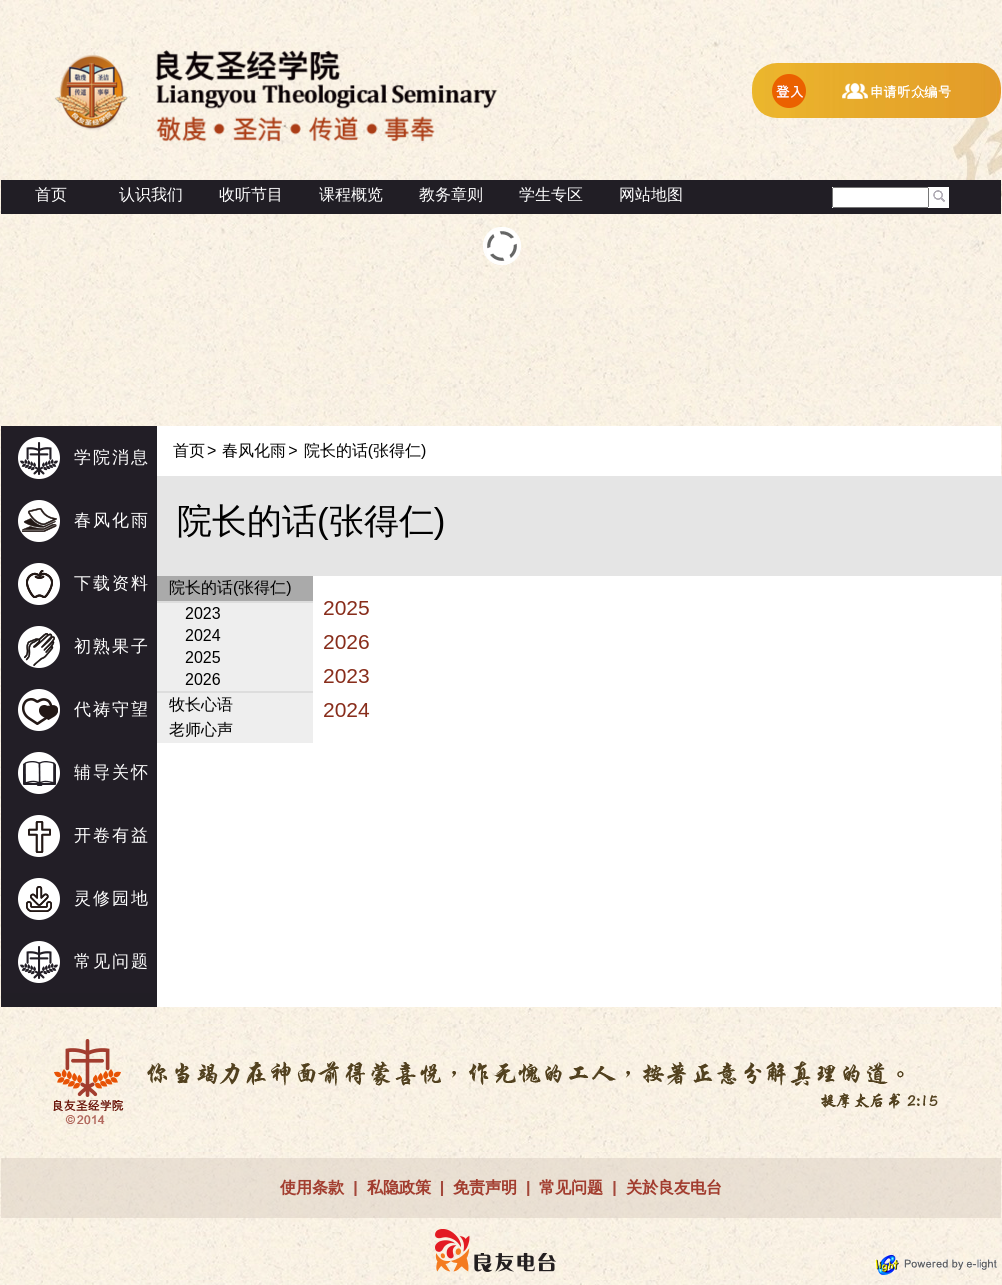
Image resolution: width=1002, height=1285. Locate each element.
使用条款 (312, 1187)
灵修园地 (112, 898)
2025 (203, 657)
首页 (51, 194)
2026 (203, 679)
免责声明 (485, 1187)
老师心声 (201, 729)
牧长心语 (201, 704)
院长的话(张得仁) (365, 450)
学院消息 (112, 457)
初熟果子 (112, 646)
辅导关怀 (112, 772)
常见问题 (112, 961)
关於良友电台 (674, 1187)
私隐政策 (399, 1187)
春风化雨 (112, 520)
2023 (203, 613)
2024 (203, 635)
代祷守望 (112, 709)
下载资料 (112, 583)
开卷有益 (112, 835)
